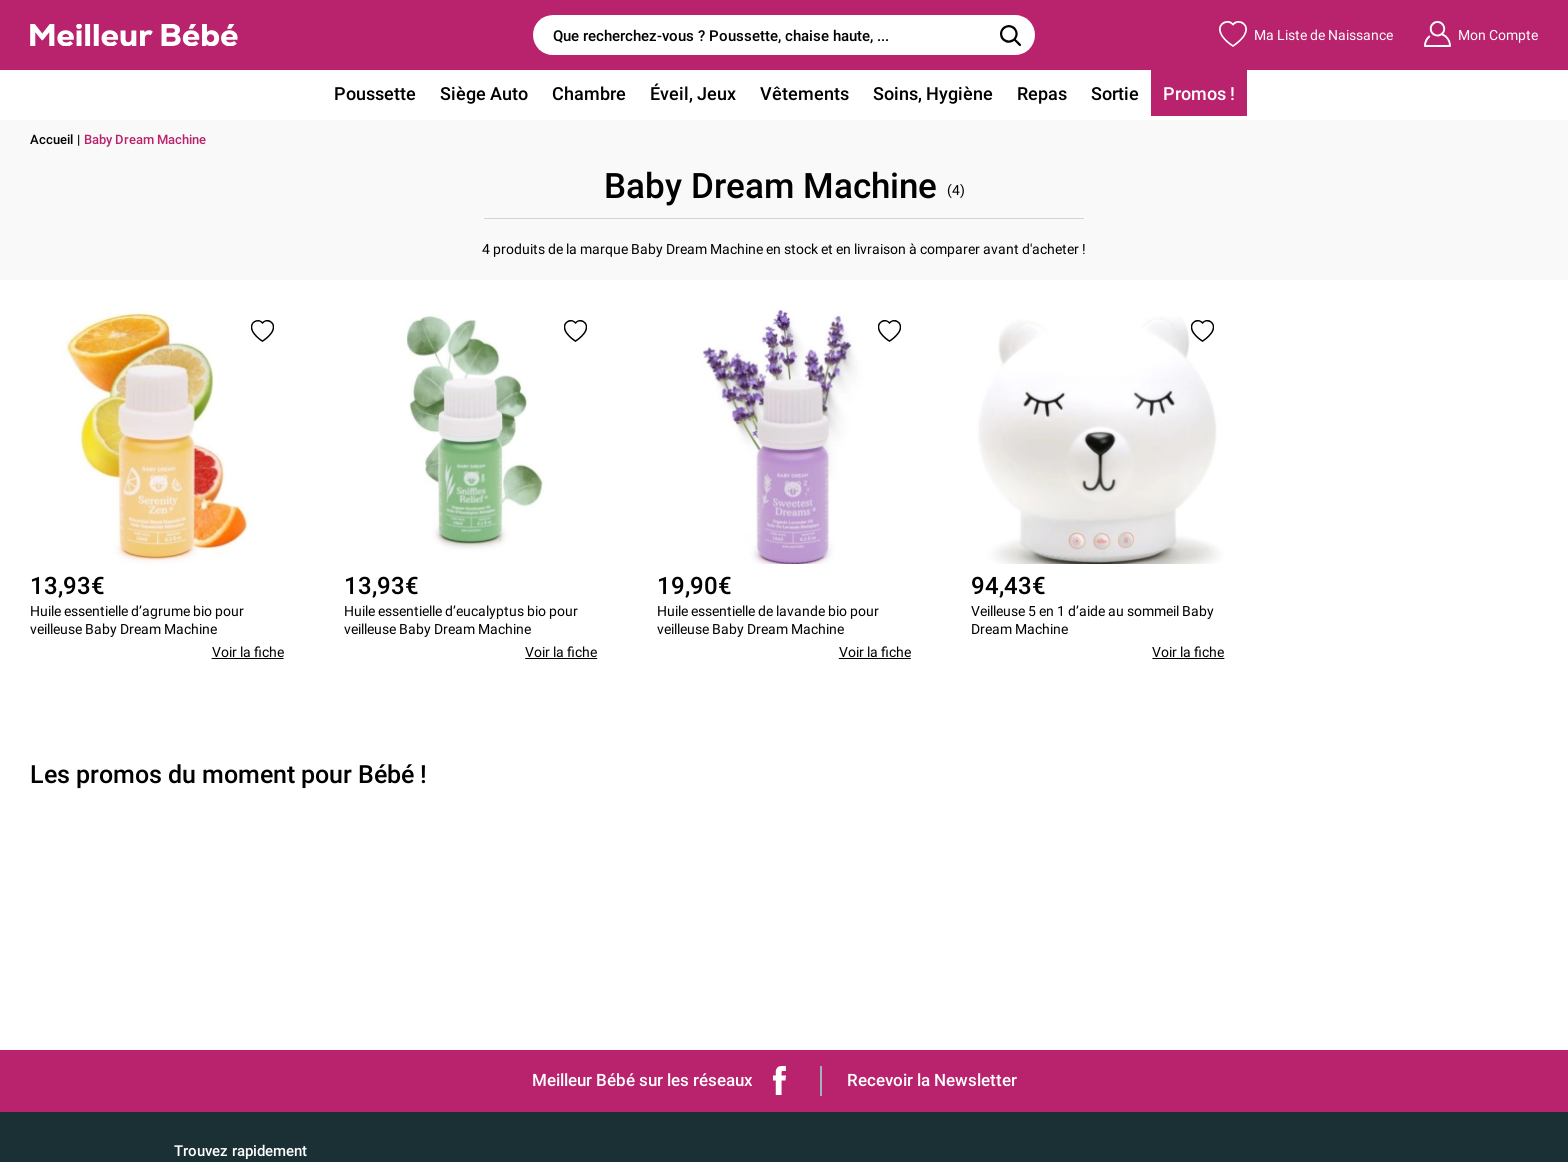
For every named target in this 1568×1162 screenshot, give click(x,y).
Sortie (1115, 93)
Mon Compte (1480, 34)
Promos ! (1199, 93)
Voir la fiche (248, 652)
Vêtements (804, 93)
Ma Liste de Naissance (1306, 34)
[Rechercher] (1010, 35)
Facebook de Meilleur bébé (780, 1080)
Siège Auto (484, 93)
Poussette (375, 93)
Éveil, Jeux (693, 93)
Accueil (51, 139)
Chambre (589, 93)
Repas (1042, 93)
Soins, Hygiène (933, 93)
